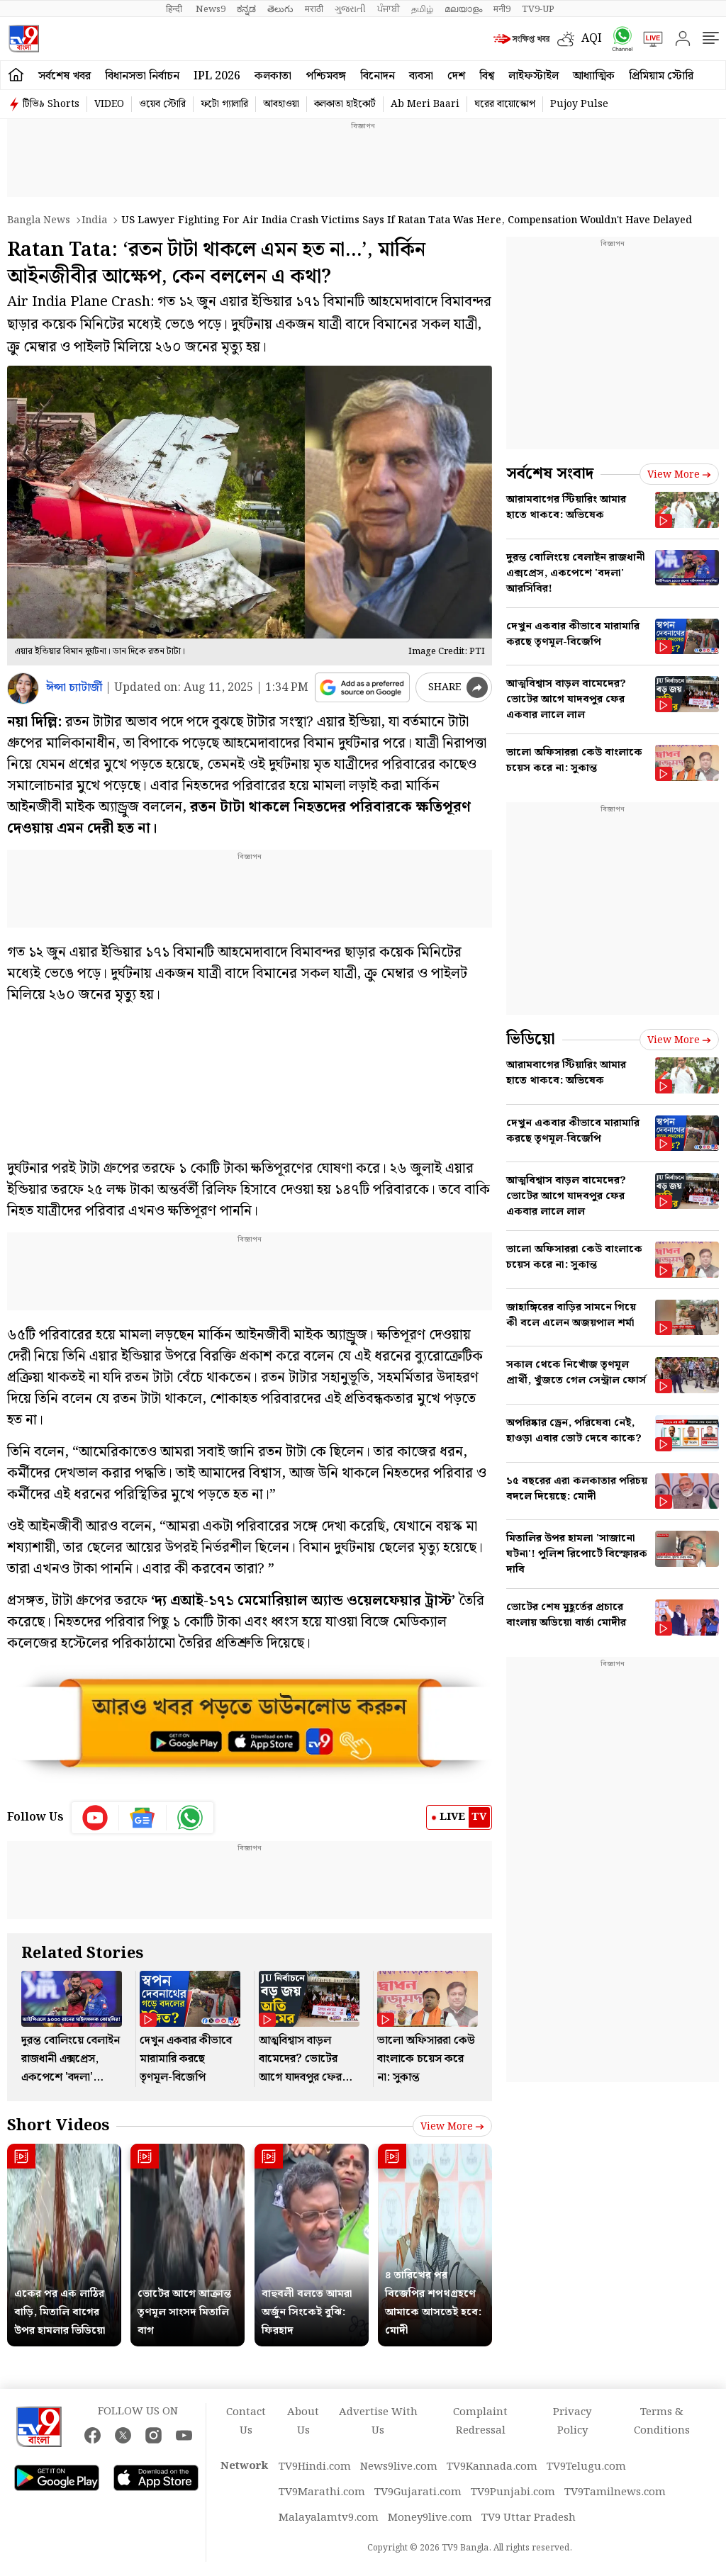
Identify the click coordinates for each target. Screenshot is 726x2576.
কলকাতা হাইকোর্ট (345, 104)
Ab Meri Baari (425, 104)
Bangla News (38, 220)
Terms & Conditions (662, 2421)
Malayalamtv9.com (329, 2517)
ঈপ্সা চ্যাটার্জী (74, 688)
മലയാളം (463, 9)
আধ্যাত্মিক (594, 76)
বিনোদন (377, 76)
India (94, 220)
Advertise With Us (378, 2421)
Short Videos (58, 2125)
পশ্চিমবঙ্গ (326, 76)
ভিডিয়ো (530, 1039)
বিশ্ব (486, 76)
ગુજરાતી (350, 9)
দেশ (456, 76)
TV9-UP (538, 9)
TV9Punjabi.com (513, 2492)
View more (452, 2127)
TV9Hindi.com (315, 2466)
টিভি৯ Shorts (51, 104)
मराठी (314, 9)
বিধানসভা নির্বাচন (142, 76)
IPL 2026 (217, 76)
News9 (210, 9)
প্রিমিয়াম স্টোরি (661, 76)
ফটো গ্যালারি (224, 104)
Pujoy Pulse (579, 104)
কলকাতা (273, 76)
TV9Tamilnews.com (615, 2492)
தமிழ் (422, 9)
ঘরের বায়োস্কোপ (504, 104)
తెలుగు (280, 9)
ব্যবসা (421, 76)
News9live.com (398, 2466)
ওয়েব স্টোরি (162, 104)
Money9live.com (430, 2517)
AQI (591, 38)
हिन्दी (175, 9)
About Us (303, 2421)
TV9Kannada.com (492, 2466)
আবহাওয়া (281, 104)
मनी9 (501, 9)
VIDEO (109, 104)
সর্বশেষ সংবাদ (549, 473)
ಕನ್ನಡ (246, 9)
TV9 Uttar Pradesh (528, 2517)
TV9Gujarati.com (418, 2492)
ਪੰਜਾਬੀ (388, 9)
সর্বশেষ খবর (64, 76)
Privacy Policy (572, 2421)
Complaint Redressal (480, 2421)
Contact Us (246, 2421)
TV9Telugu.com (586, 2466)
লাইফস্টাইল (533, 76)
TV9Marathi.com (322, 2492)
